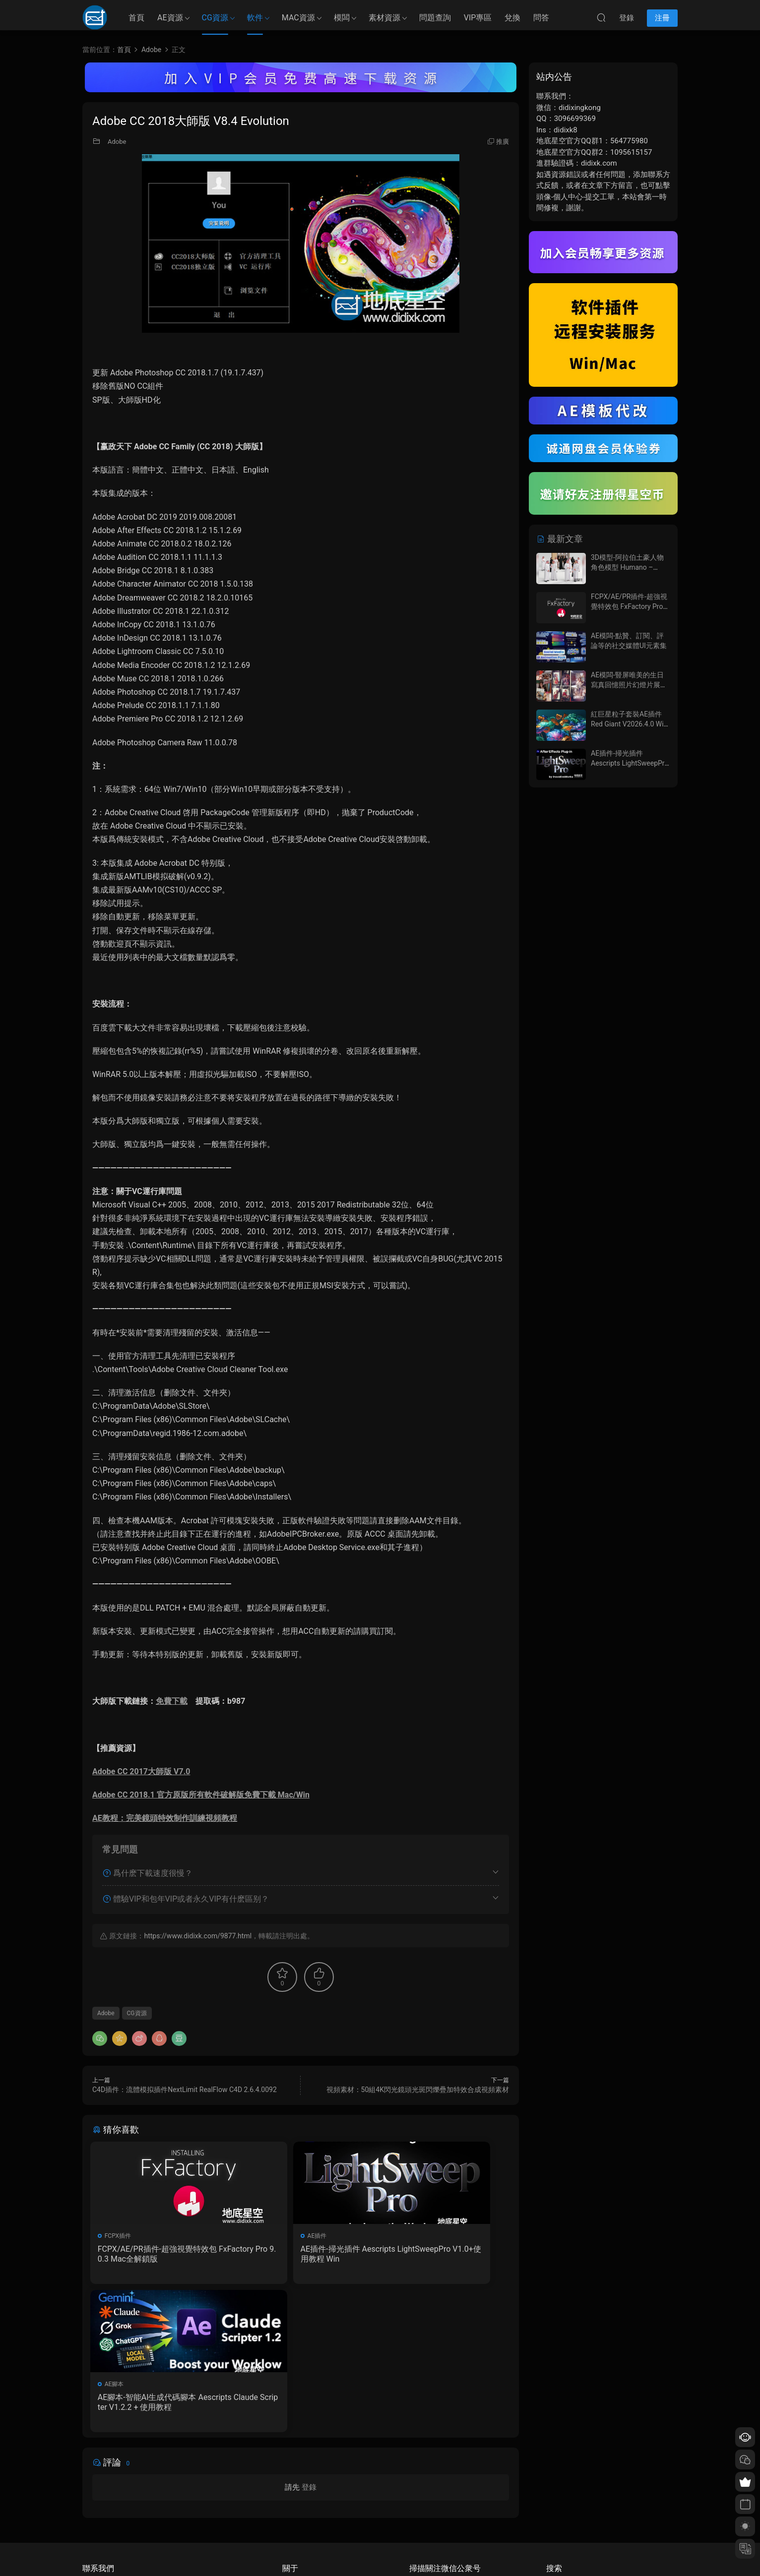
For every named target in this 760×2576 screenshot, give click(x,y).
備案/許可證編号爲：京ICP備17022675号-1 (380, 2551)
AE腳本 (400, 2235)
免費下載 (172, 1701)
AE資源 (170, 17)
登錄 (309, 2343)
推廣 (502, 141)
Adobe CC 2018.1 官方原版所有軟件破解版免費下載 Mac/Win (201, 1794)
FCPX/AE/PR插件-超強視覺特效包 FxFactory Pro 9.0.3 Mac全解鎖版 (155, 2254)
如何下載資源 (300, 2480)
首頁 (136, 17)
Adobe (117, 141)
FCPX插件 (120, 2235)
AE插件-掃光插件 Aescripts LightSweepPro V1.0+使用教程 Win (299, 2254)
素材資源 (384, 17)
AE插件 (258, 2235)
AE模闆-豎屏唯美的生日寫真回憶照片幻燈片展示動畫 (629, 684)
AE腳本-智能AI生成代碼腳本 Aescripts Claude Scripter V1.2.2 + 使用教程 (442, 2254)
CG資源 (215, 17)
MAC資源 (298, 17)
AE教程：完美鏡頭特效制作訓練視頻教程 (164, 1818)
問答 (541, 17)
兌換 (512, 17)
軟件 (255, 17)
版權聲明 (294, 2509)
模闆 (342, 17)
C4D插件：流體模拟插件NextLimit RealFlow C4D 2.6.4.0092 (184, 2090)
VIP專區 (478, 17)
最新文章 (559, 539)
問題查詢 (435, 17)
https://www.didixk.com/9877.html (198, 1936)
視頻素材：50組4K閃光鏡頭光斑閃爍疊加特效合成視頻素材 (417, 2090)
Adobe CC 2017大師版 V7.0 (141, 1771)
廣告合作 (294, 2523)
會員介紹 (294, 2495)
